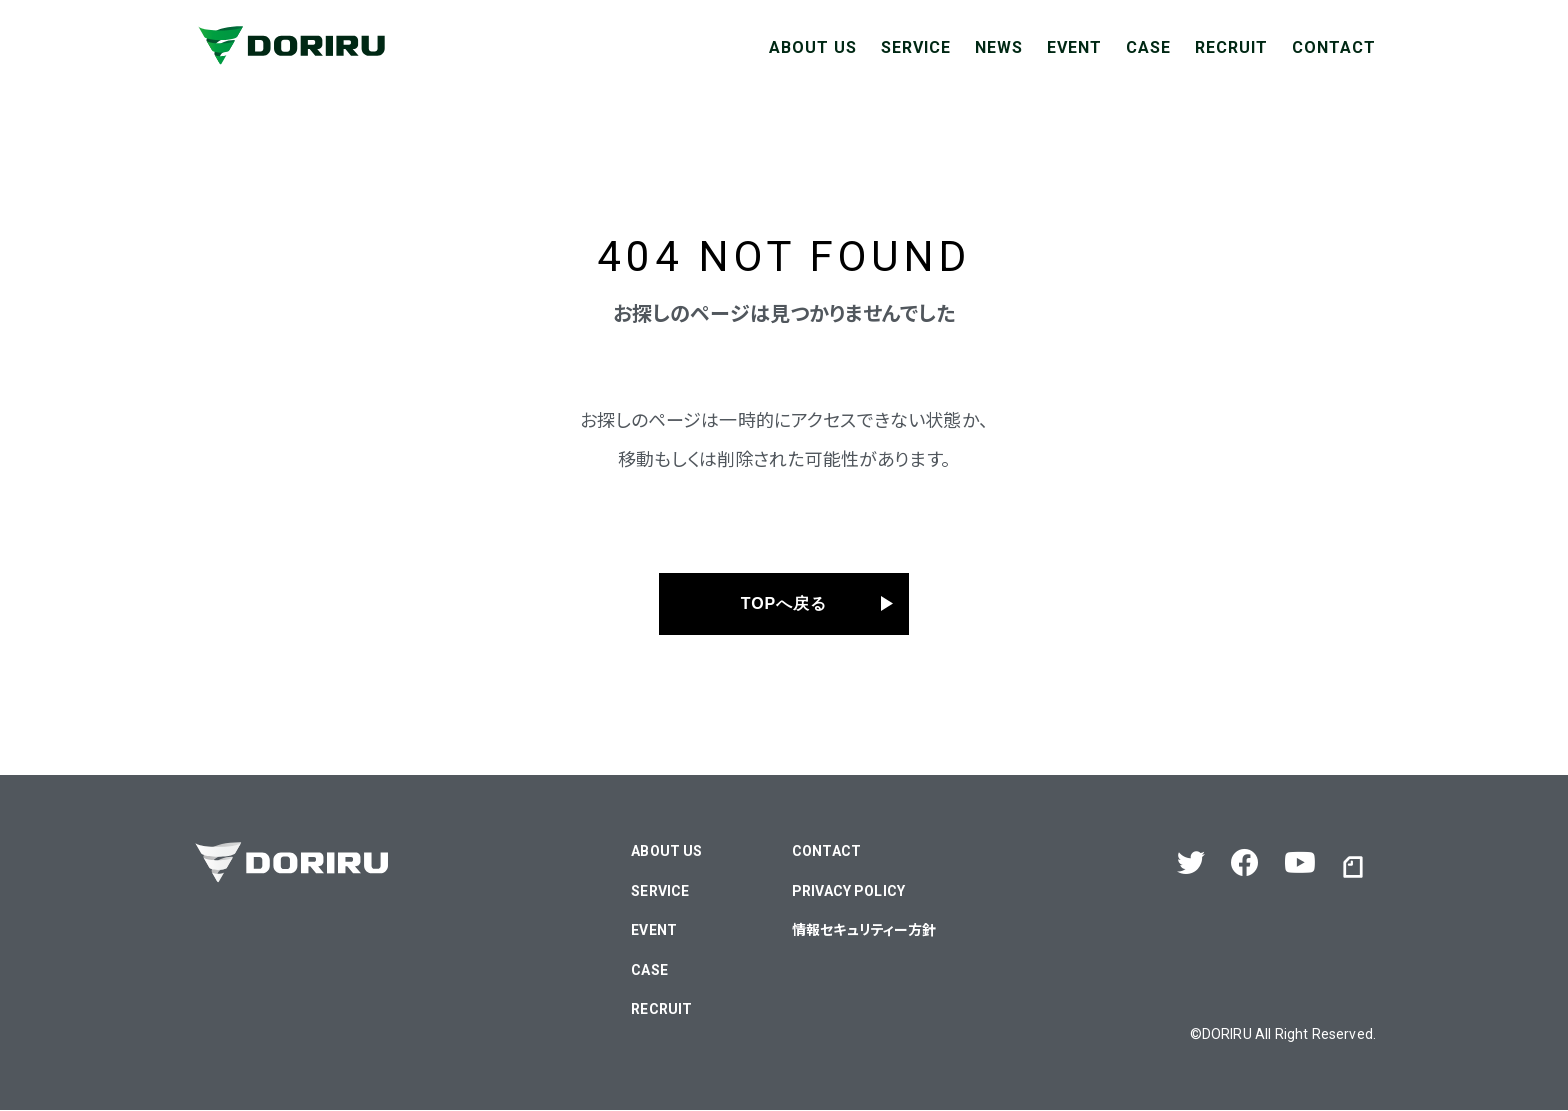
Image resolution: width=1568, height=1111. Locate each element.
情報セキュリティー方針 (864, 931)
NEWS (999, 47)
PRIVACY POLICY (848, 891)
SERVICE (916, 47)
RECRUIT (1231, 47)
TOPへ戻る (784, 604)
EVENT (1074, 47)
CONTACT (1334, 47)
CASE (1148, 47)
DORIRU (1227, 1034)
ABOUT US (813, 47)
